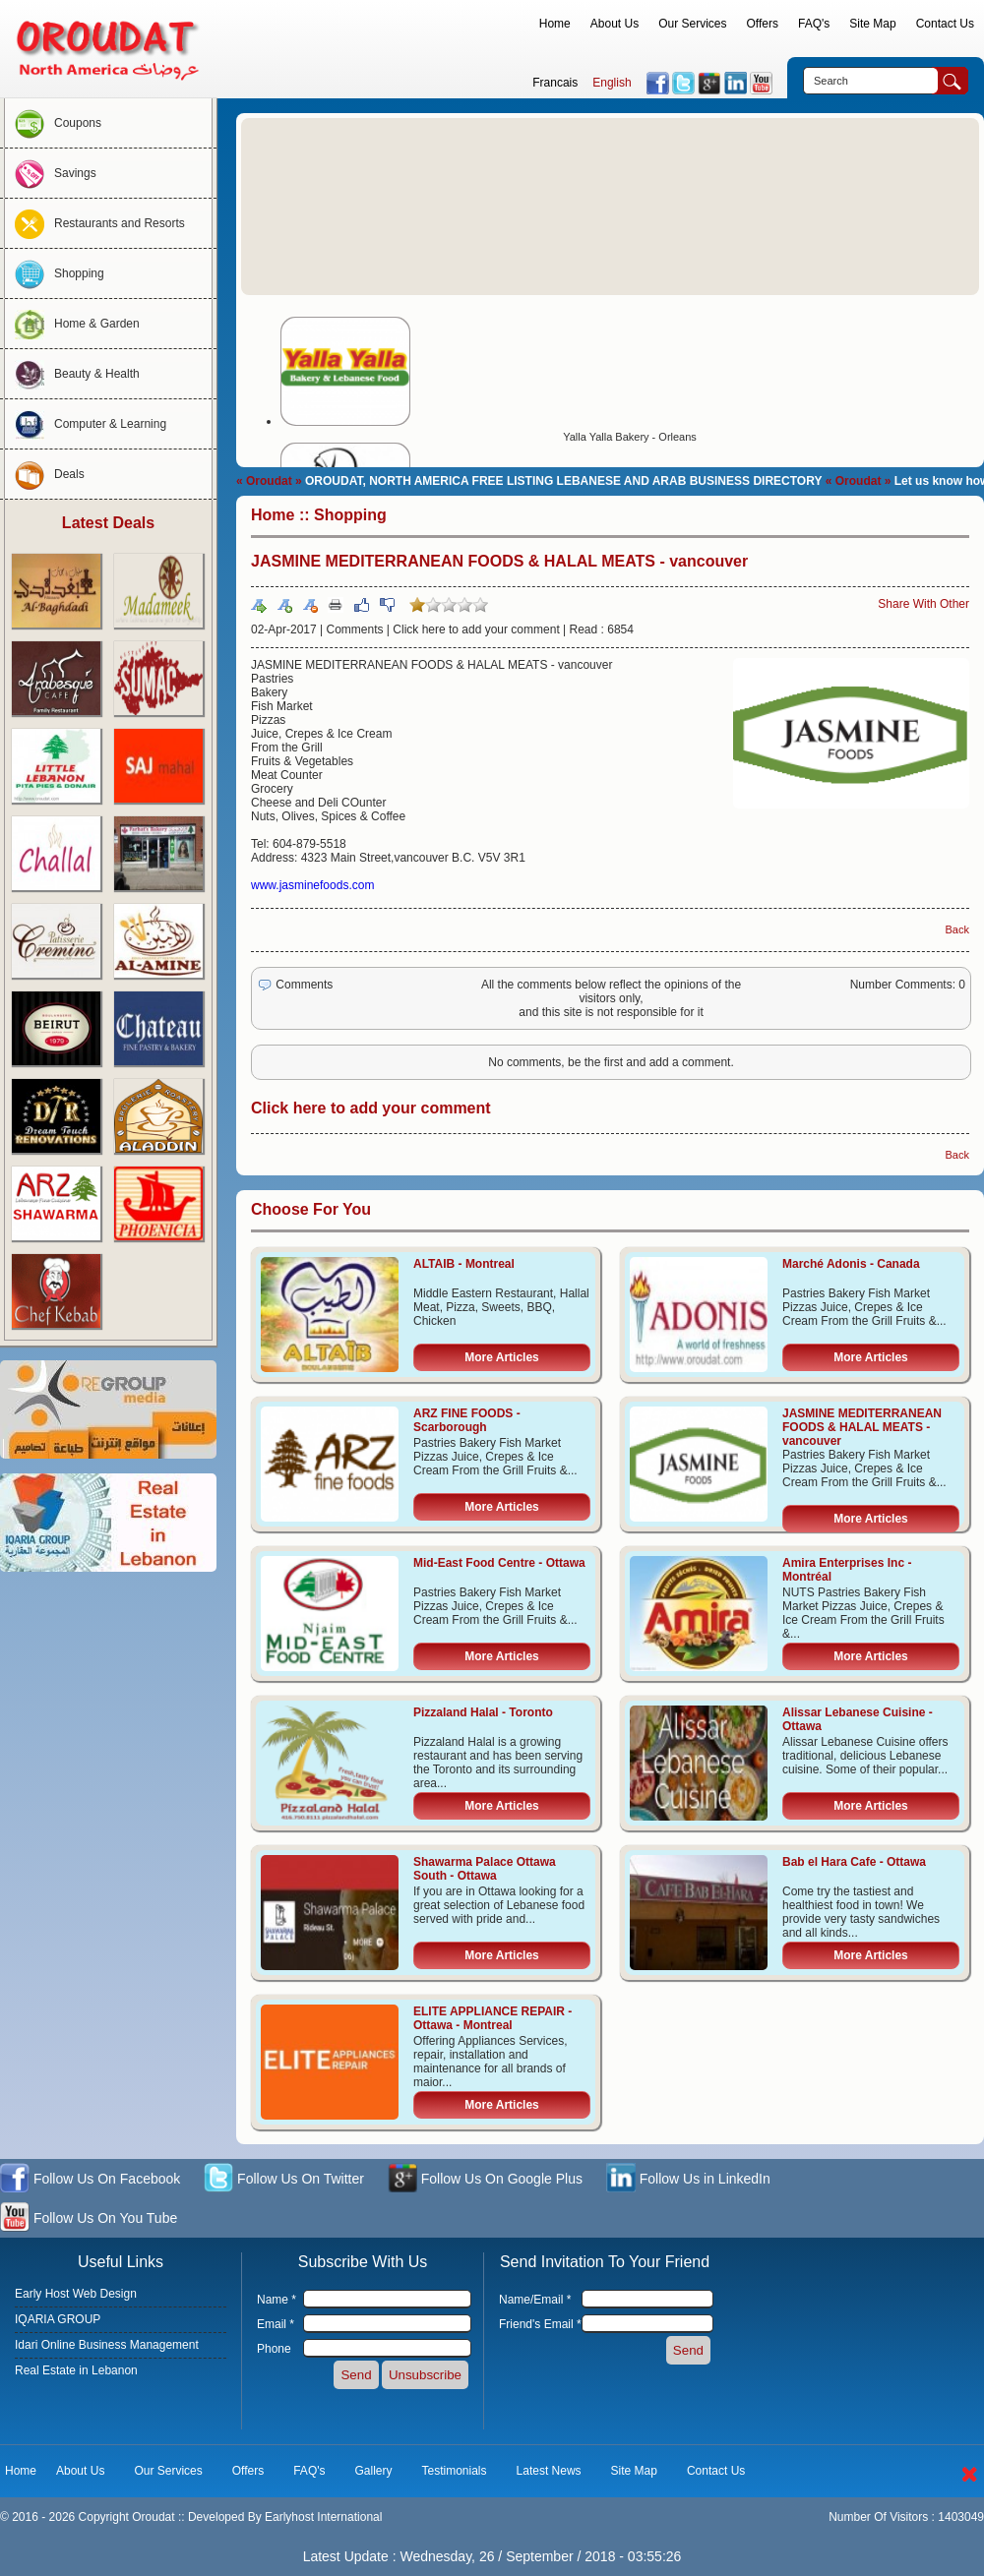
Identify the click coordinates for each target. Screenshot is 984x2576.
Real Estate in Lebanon (76, 2370)
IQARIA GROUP (57, 2319)
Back (957, 929)
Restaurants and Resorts (95, 223)
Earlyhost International (323, 2517)
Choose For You (311, 1209)
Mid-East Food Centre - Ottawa (499, 1563)
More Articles (501, 1357)
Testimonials (454, 2471)
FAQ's (814, 23)
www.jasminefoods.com (312, 885)
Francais (555, 83)
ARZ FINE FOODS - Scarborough (467, 1420)
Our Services (692, 23)
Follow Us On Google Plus (485, 2180)
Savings (50, 173)
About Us (614, 23)
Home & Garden (72, 323)
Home (555, 23)
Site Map (872, 23)
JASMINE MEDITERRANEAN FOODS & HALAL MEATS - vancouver (862, 1427)
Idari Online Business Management (107, 2345)
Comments (355, 629)
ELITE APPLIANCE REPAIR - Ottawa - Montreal (492, 2018)
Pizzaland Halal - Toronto (483, 1712)
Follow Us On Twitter (284, 2180)
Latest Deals (108, 522)
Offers (762, 23)
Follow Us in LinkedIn (688, 2180)
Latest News (549, 2471)
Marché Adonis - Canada (851, 1264)
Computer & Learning (85, 424)
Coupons (53, 123)
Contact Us (945, 23)
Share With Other (923, 604)
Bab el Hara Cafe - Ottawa (854, 1862)
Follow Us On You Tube (88, 2219)
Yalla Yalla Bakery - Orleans (630, 437)
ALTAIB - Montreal (464, 1264)
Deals (45, 474)
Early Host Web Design (76, 2294)
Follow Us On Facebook (90, 2180)
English (611, 83)
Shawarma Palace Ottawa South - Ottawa (484, 1869)
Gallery (374, 2471)
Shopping (54, 273)
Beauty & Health (72, 374)
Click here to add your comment (476, 629)
